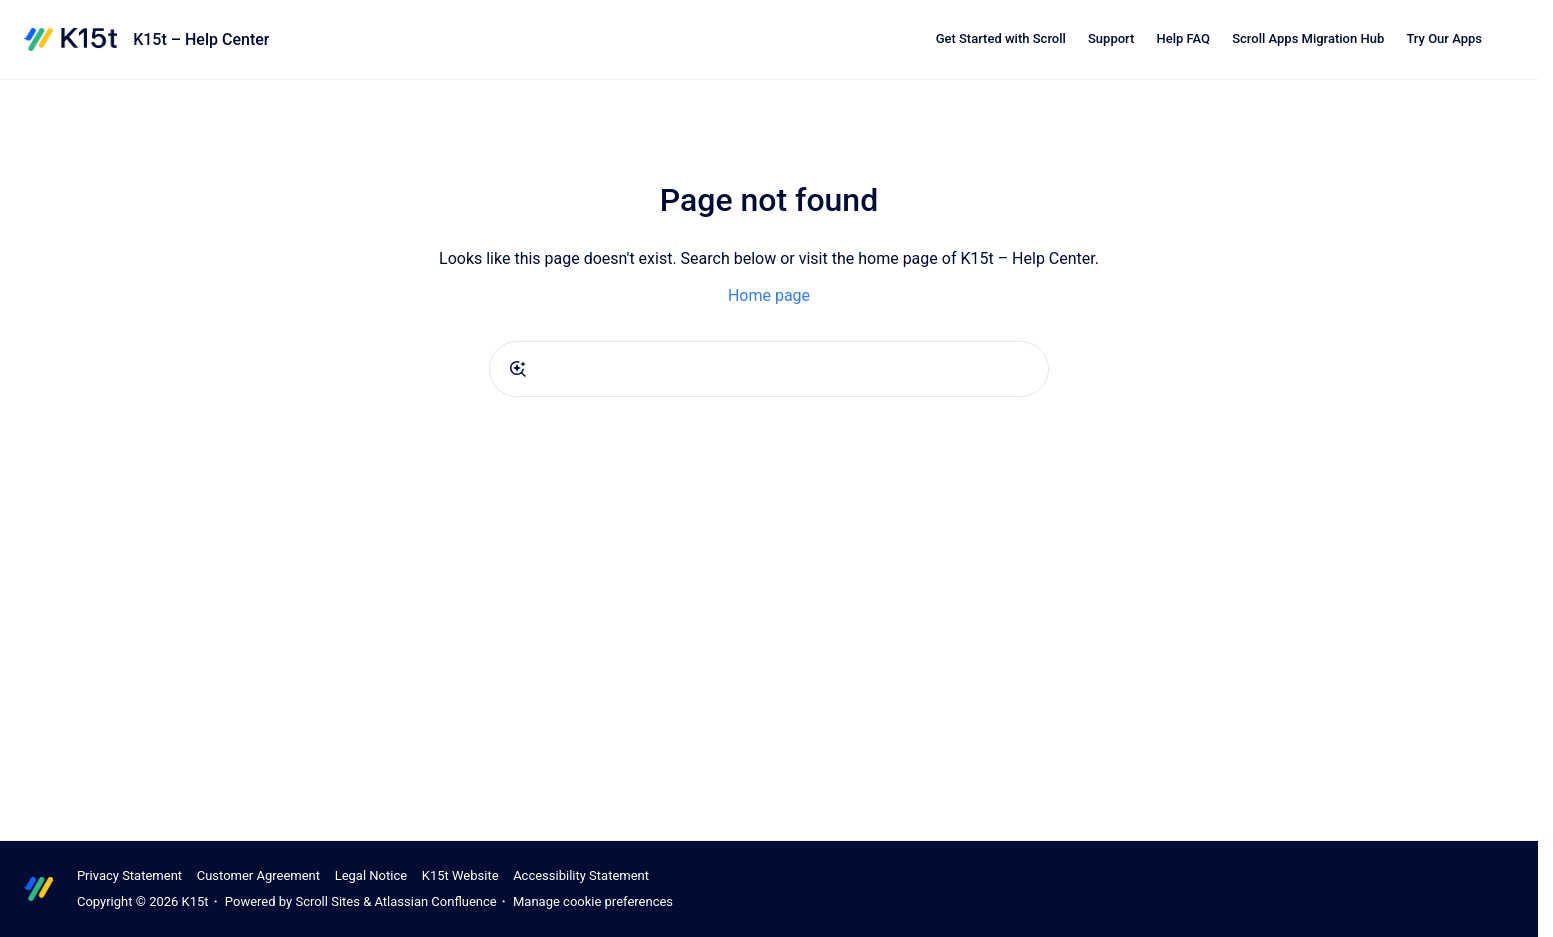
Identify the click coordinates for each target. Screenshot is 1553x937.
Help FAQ (1183, 38)
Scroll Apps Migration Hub (1308, 38)
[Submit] (518, 369)
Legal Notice (371, 875)
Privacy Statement (129, 875)
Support (1111, 38)
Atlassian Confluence (435, 901)
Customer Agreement (258, 875)
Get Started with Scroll (1001, 38)
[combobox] (769, 369)
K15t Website (460, 875)
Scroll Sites (327, 901)
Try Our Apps (1444, 38)
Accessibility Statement (581, 875)
